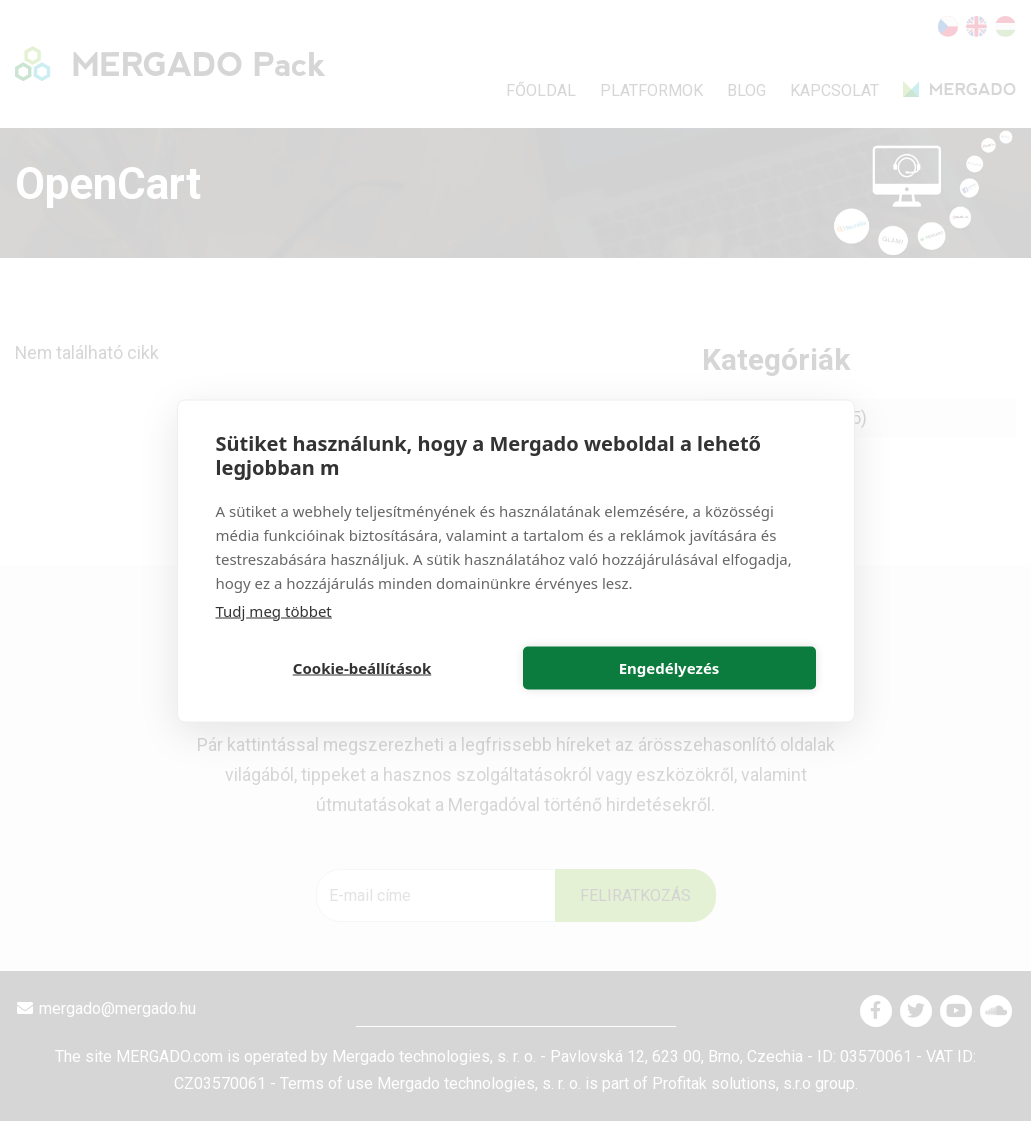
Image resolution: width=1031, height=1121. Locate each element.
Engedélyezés (669, 668)
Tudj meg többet (274, 610)
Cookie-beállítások (362, 668)
